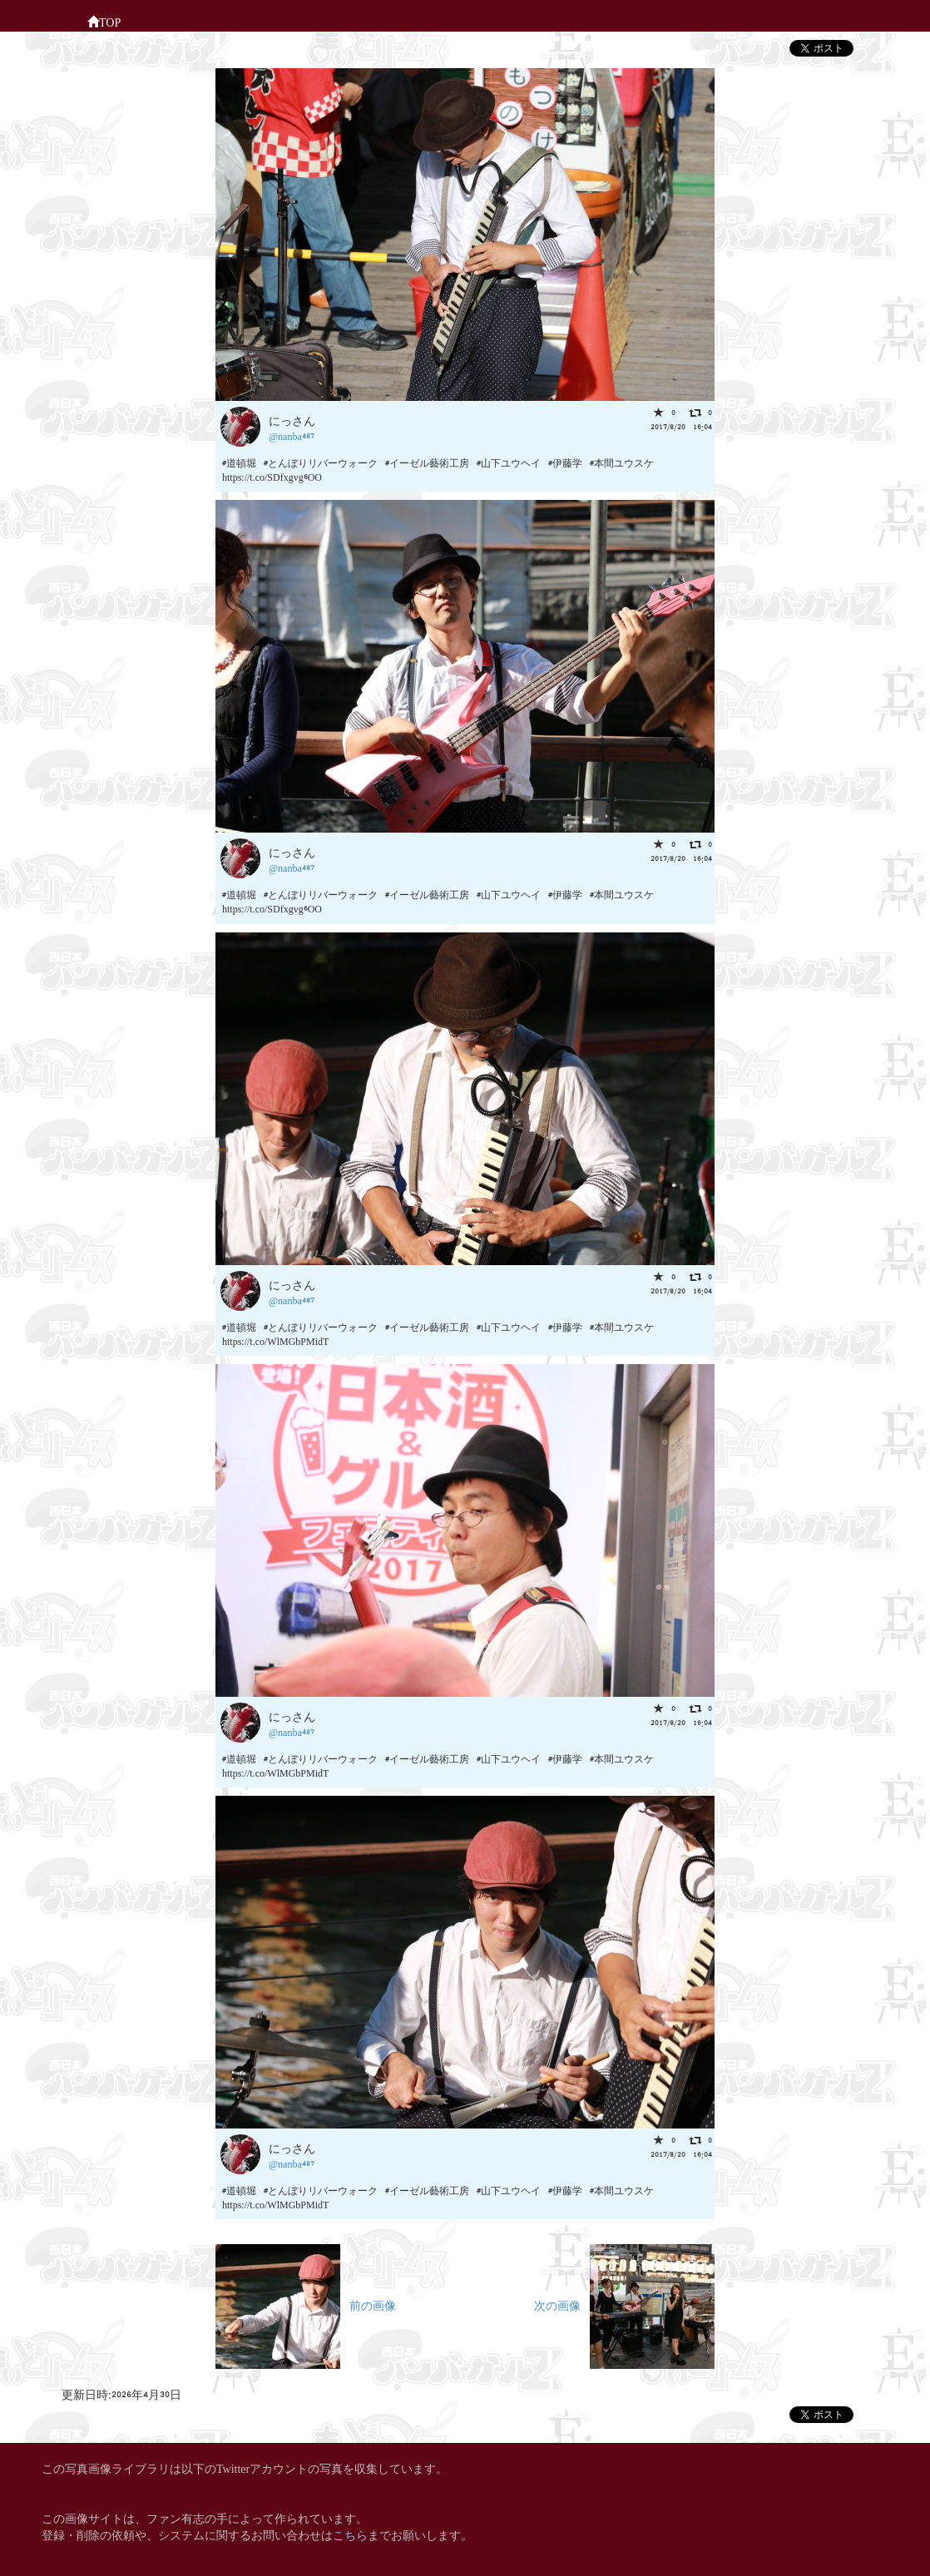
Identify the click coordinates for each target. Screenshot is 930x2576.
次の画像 (624, 2304)
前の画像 (305, 2304)
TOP (104, 21)
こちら (350, 2534)
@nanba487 (291, 435)
